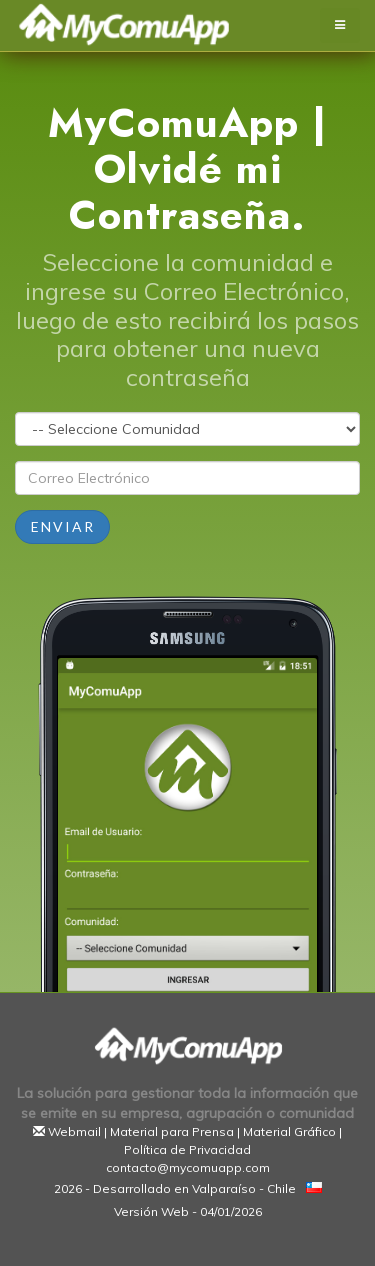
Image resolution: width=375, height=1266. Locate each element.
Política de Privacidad (187, 1149)
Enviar (63, 526)
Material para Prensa (172, 1131)
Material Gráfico (289, 1131)
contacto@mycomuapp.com (188, 1167)
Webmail (74, 1131)
